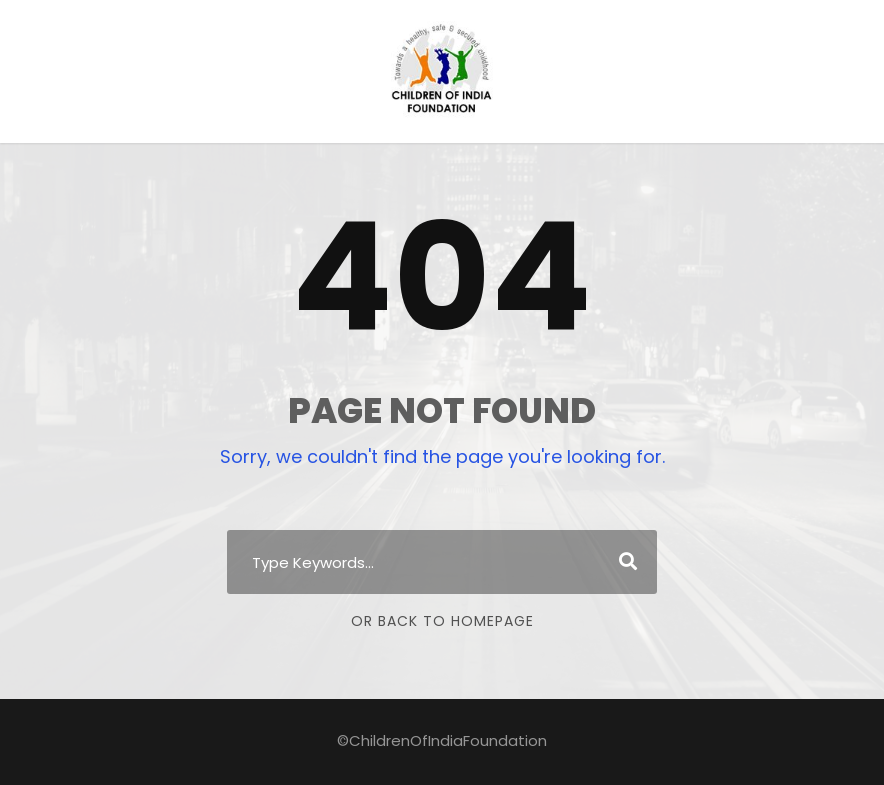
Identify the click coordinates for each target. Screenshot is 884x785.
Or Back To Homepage (442, 621)
